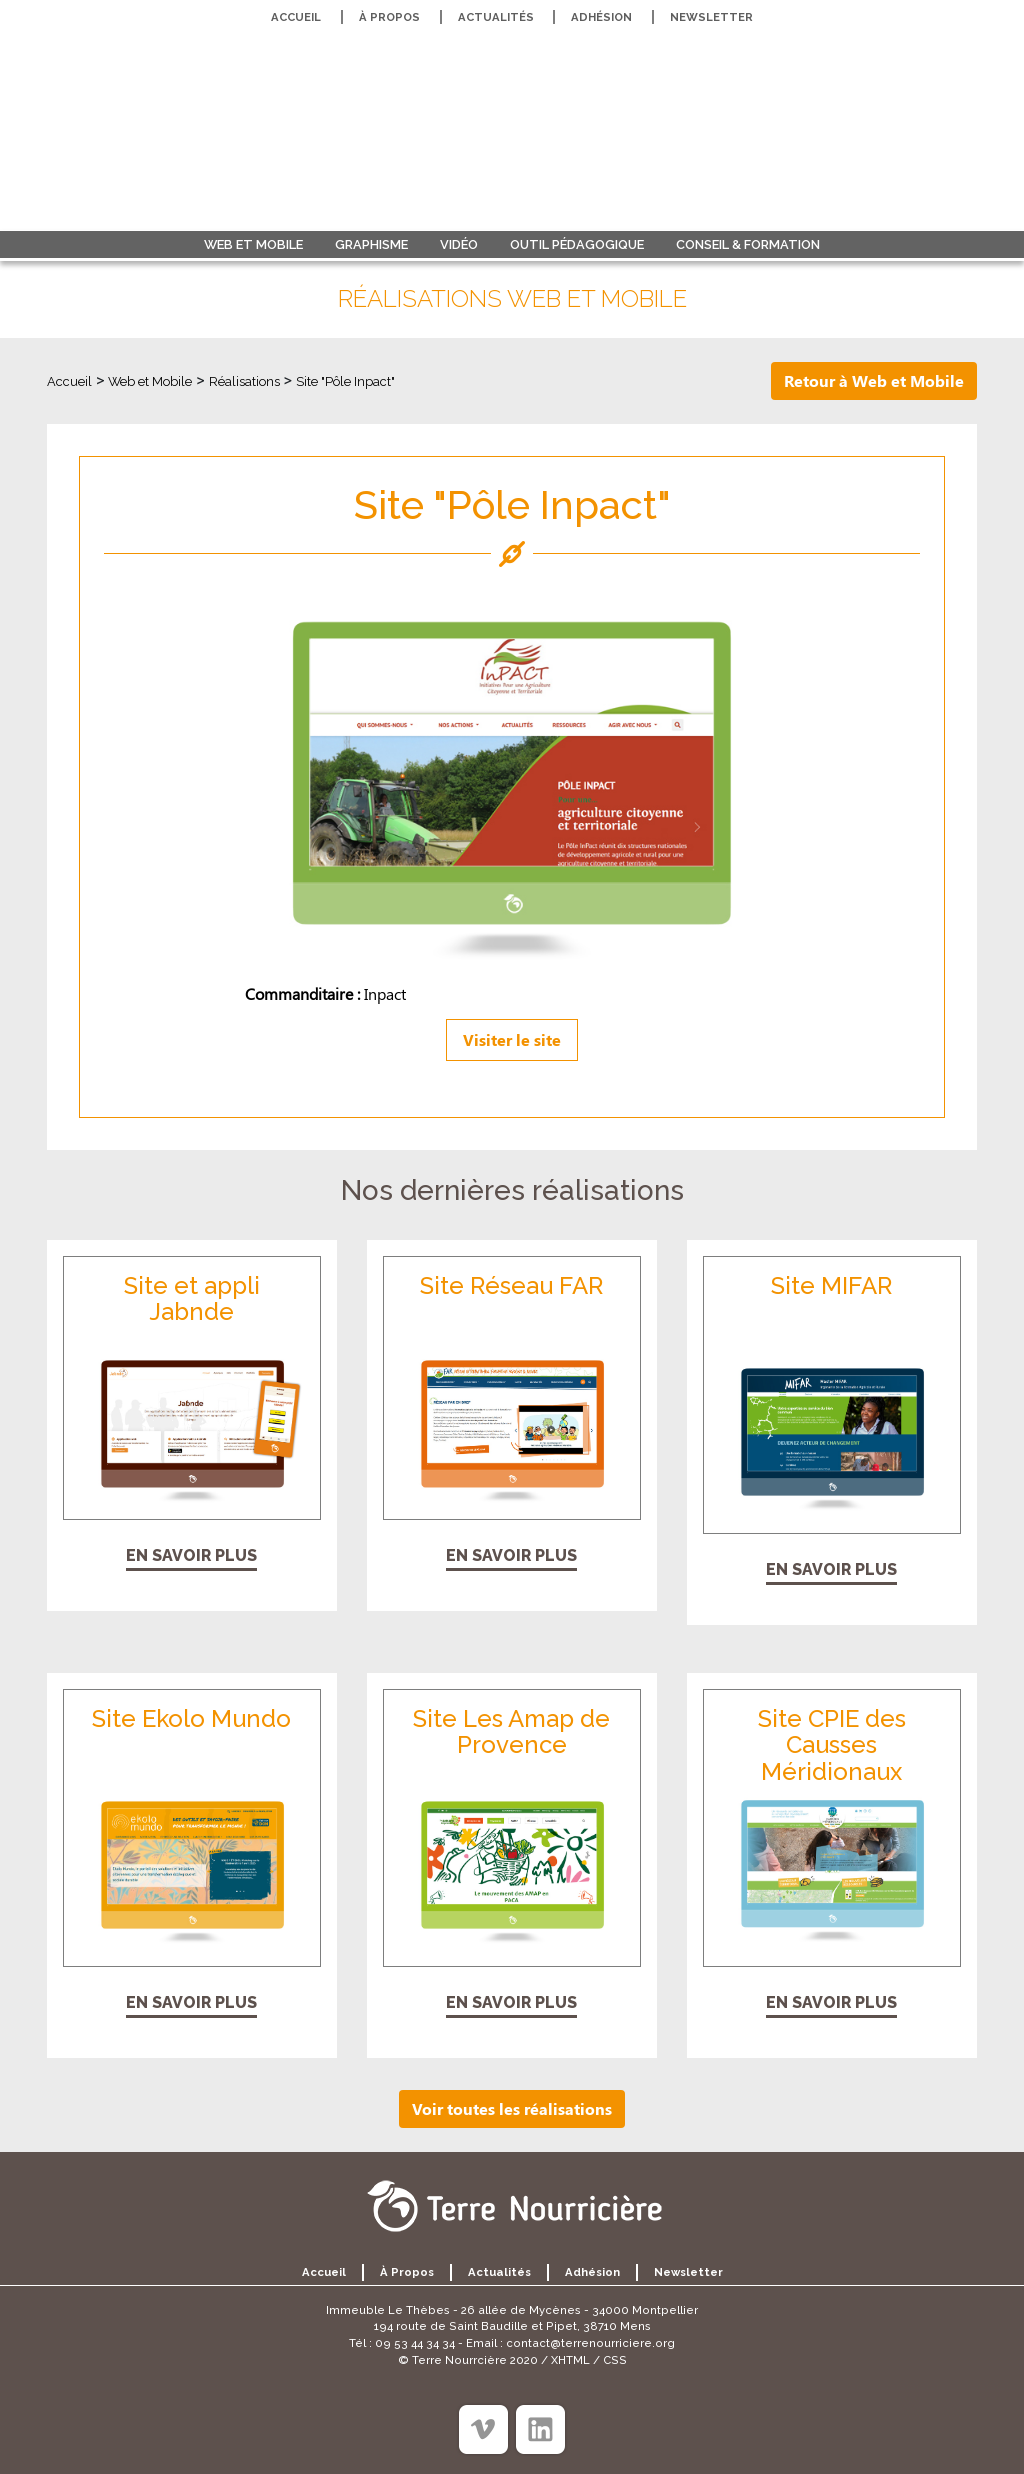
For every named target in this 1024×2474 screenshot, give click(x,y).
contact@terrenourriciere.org (590, 2343)
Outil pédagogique (577, 244)
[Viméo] (483, 2429)
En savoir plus (191, 1555)
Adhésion (601, 17)
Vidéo (459, 244)
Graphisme (371, 244)
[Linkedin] (540, 2429)
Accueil (296, 17)
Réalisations (244, 381)
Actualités (496, 17)
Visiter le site (512, 1039)
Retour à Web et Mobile (874, 380)
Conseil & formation (748, 244)
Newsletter (711, 17)
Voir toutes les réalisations (512, 2108)
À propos (389, 17)
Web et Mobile (253, 244)
